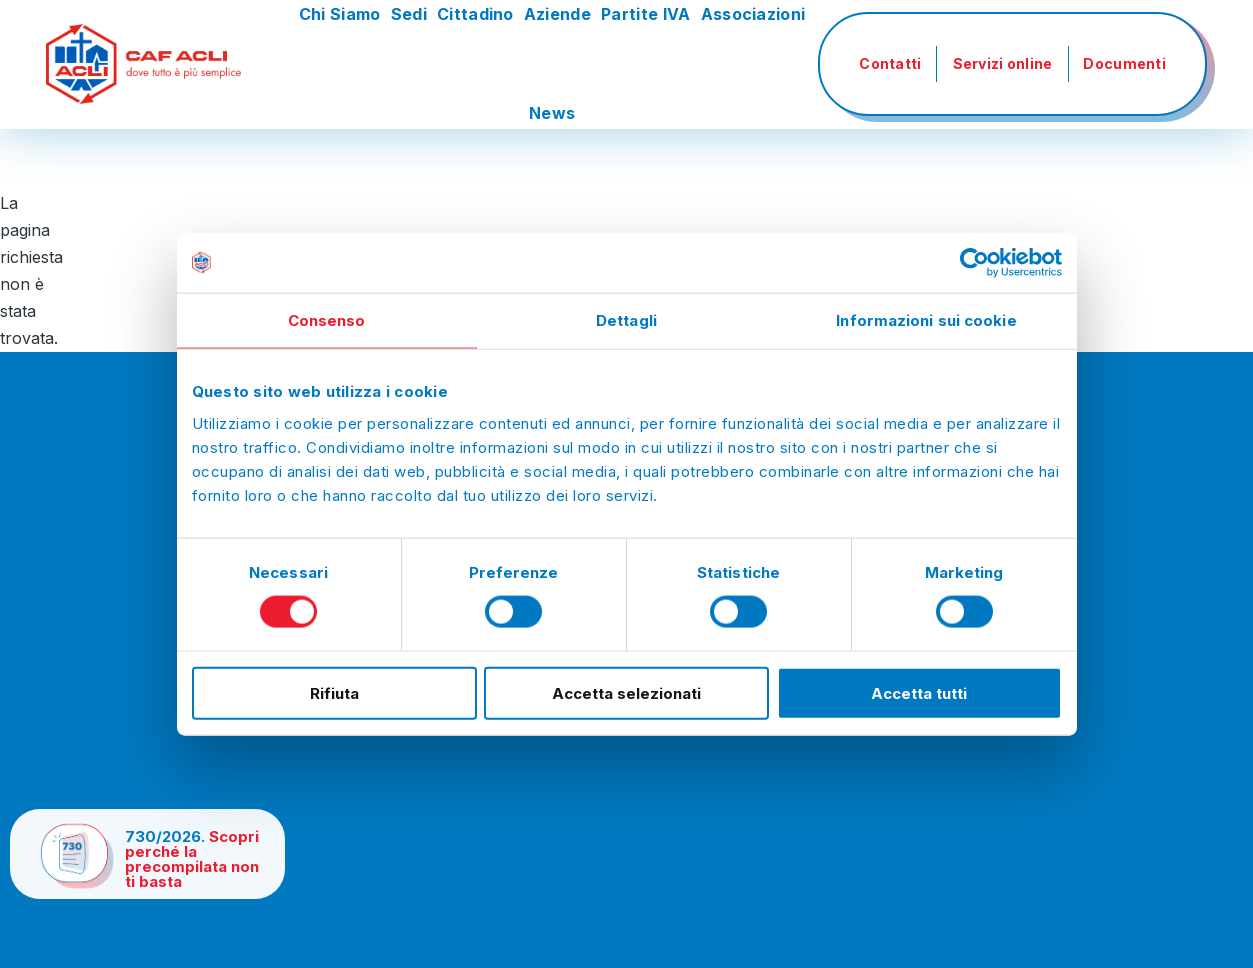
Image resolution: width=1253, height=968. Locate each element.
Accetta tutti (919, 692)
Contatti (890, 63)
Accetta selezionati (626, 692)
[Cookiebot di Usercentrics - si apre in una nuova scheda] (974, 263)
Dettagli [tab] (626, 320)
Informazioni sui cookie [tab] (926, 320)
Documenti (1124, 63)
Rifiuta (334, 692)
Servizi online (1003, 63)
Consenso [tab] (327, 320)
